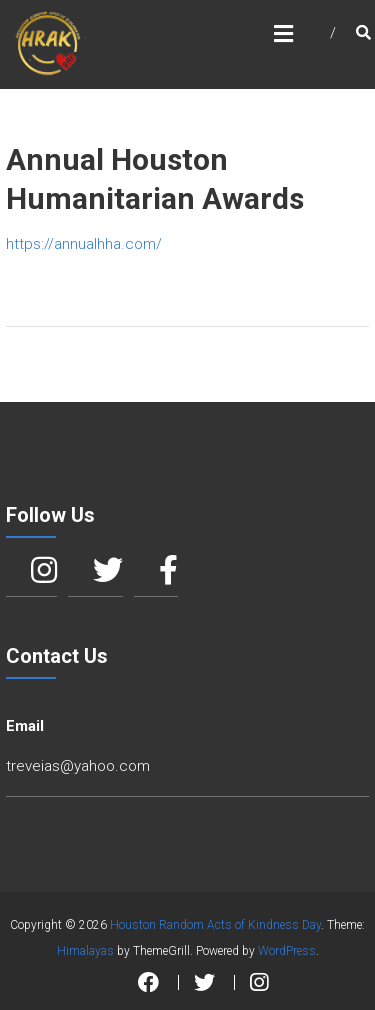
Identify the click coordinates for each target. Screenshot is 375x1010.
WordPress (287, 951)
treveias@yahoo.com (78, 766)
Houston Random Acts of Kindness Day (215, 925)
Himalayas (85, 951)
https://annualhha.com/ (84, 244)
